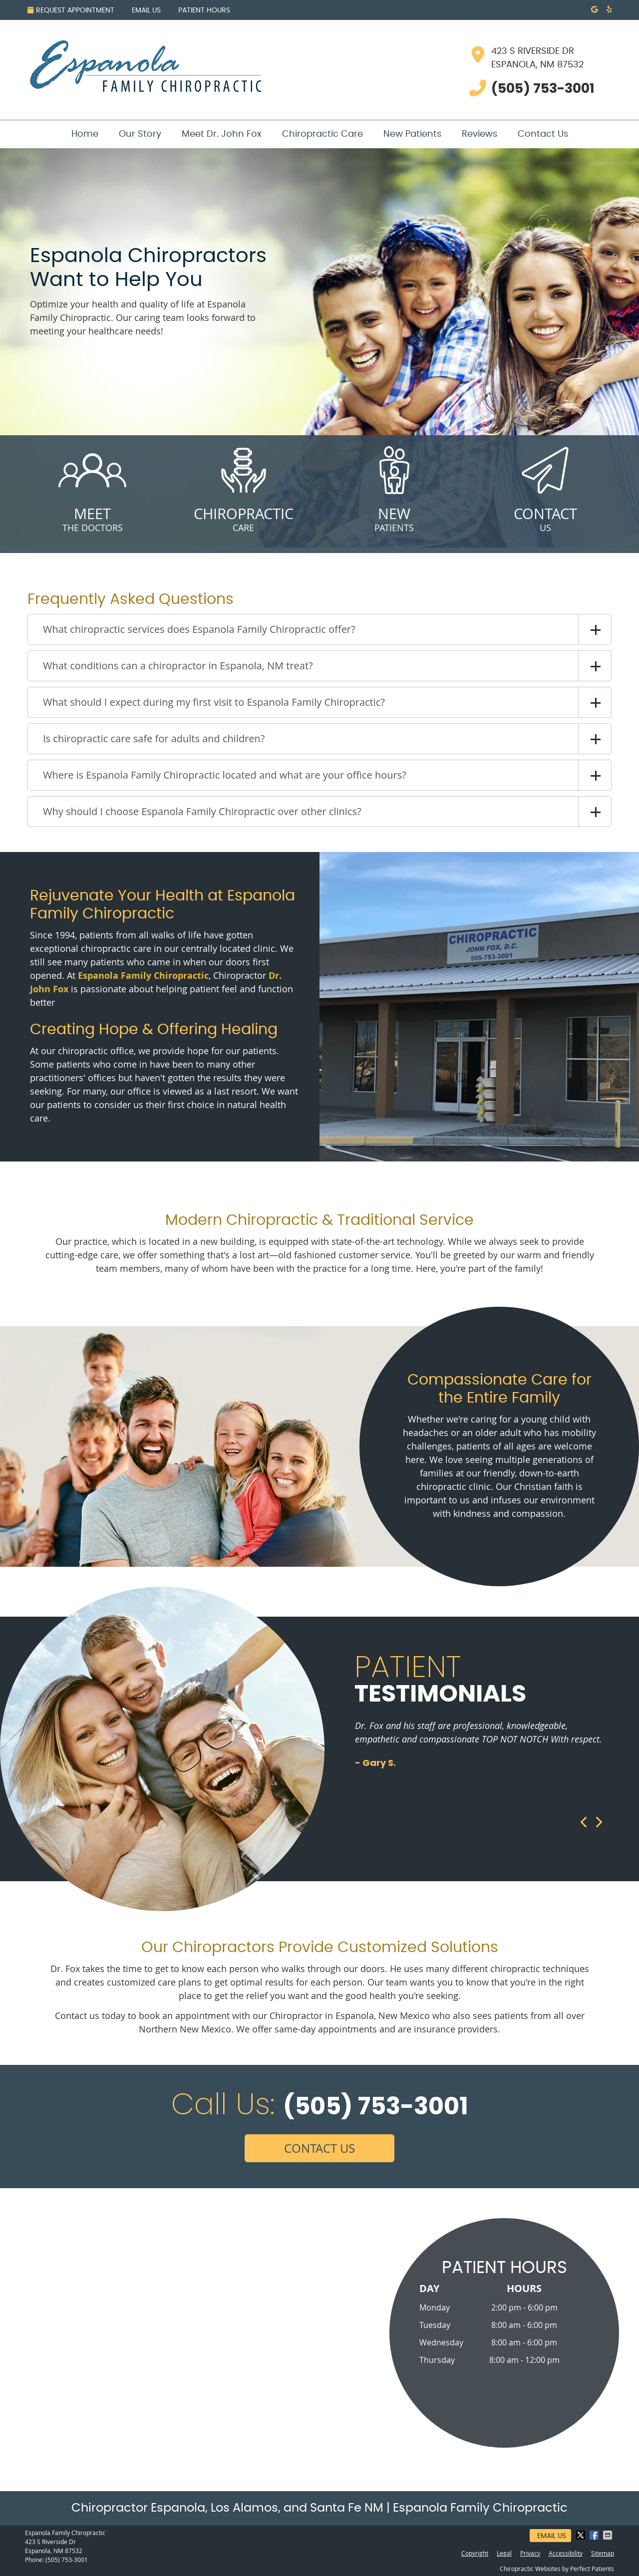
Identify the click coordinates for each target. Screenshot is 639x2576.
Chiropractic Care (322, 134)
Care (243, 484)
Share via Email (608, 2535)
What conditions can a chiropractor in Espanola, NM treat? (178, 665)
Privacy (530, 2553)
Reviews (479, 134)
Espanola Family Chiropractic (143, 975)
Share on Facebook (595, 2535)
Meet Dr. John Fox (222, 134)
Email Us (146, 10)
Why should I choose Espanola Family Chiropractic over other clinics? (202, 811)
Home (84, 134)
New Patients (412, 134)
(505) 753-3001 (66, 2560)
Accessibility (566, 2553)
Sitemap (602, 2553)
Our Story (140, 134)
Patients (394, 484)
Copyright (474, 2553)
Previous (584, 1822)
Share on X (581, 2535)
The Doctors (92, 484)
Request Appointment (70, 10)
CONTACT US (319, 2148)
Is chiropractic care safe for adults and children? (154, 738)
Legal (504, 2553)
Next (598, 1822)
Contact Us (543, 134)
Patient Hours (204, 10)
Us (545, 484)
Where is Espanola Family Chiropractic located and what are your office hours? (224, 775)
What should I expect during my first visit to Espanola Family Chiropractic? (214, 702)
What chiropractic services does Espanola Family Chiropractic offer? (199, 629)
